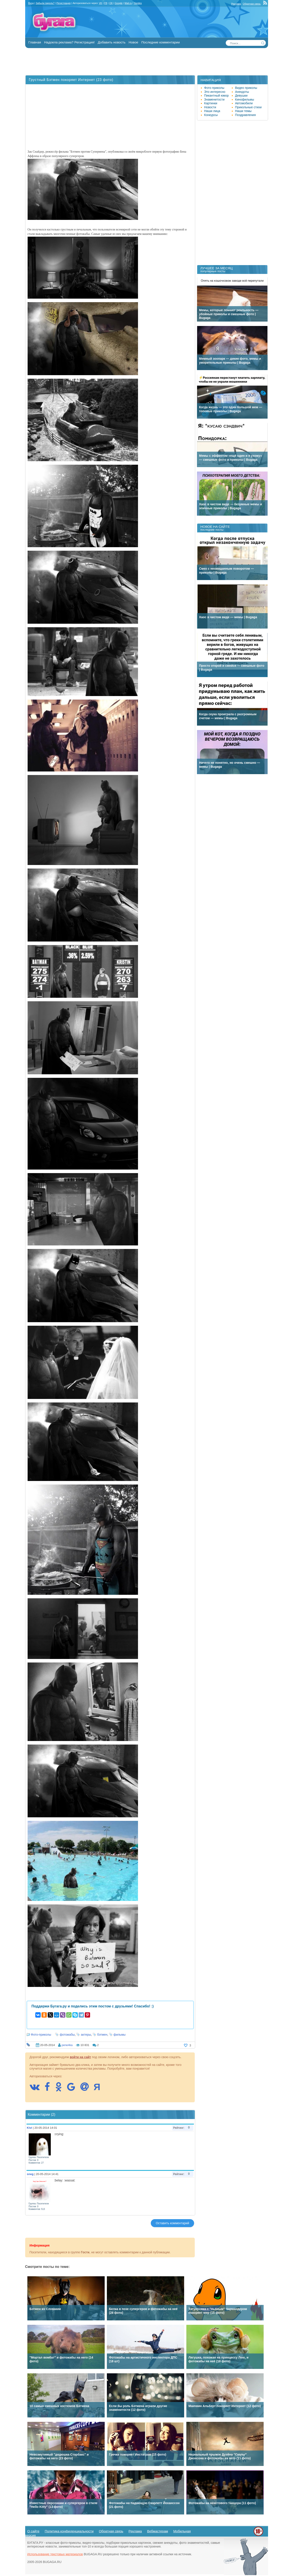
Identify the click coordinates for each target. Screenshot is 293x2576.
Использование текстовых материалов (55, 2554)
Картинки (210, 103)
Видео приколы (246, 88)
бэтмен (102, 2034)
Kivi (29, 2127)
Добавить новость (111, 42)
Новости (210, 107)
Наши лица (212, 111)
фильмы (119, 2034)
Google (119, 3)
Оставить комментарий (172, 2223)
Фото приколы (214, 88)
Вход (31, 3)
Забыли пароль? (45, 3)
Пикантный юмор (216, 95)
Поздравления (245, 115)
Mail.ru (128, 3)
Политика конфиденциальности (69, 2531)
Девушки (241, 95)
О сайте (33, 2531)
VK (100, 3)
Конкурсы (211, 115)
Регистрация (63, 3)
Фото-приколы (41, 2034)
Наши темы (243, 111)
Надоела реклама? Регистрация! (69, 42)
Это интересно (214, 92)
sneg (30, 2174)
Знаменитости (214, 99)
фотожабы (67, 2034)
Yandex (138, 3)
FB (105, 3)
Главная (34, 42)
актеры (86, 2034)
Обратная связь (252, 3)
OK (111, 3)
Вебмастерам (157, 2531)
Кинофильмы (244, 99)
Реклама (236, 3)
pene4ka (67, 2045)
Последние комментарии (160, 42)
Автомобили (244, 103)
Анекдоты (242, 92)
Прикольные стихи (248, 107)
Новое (133, 42)
